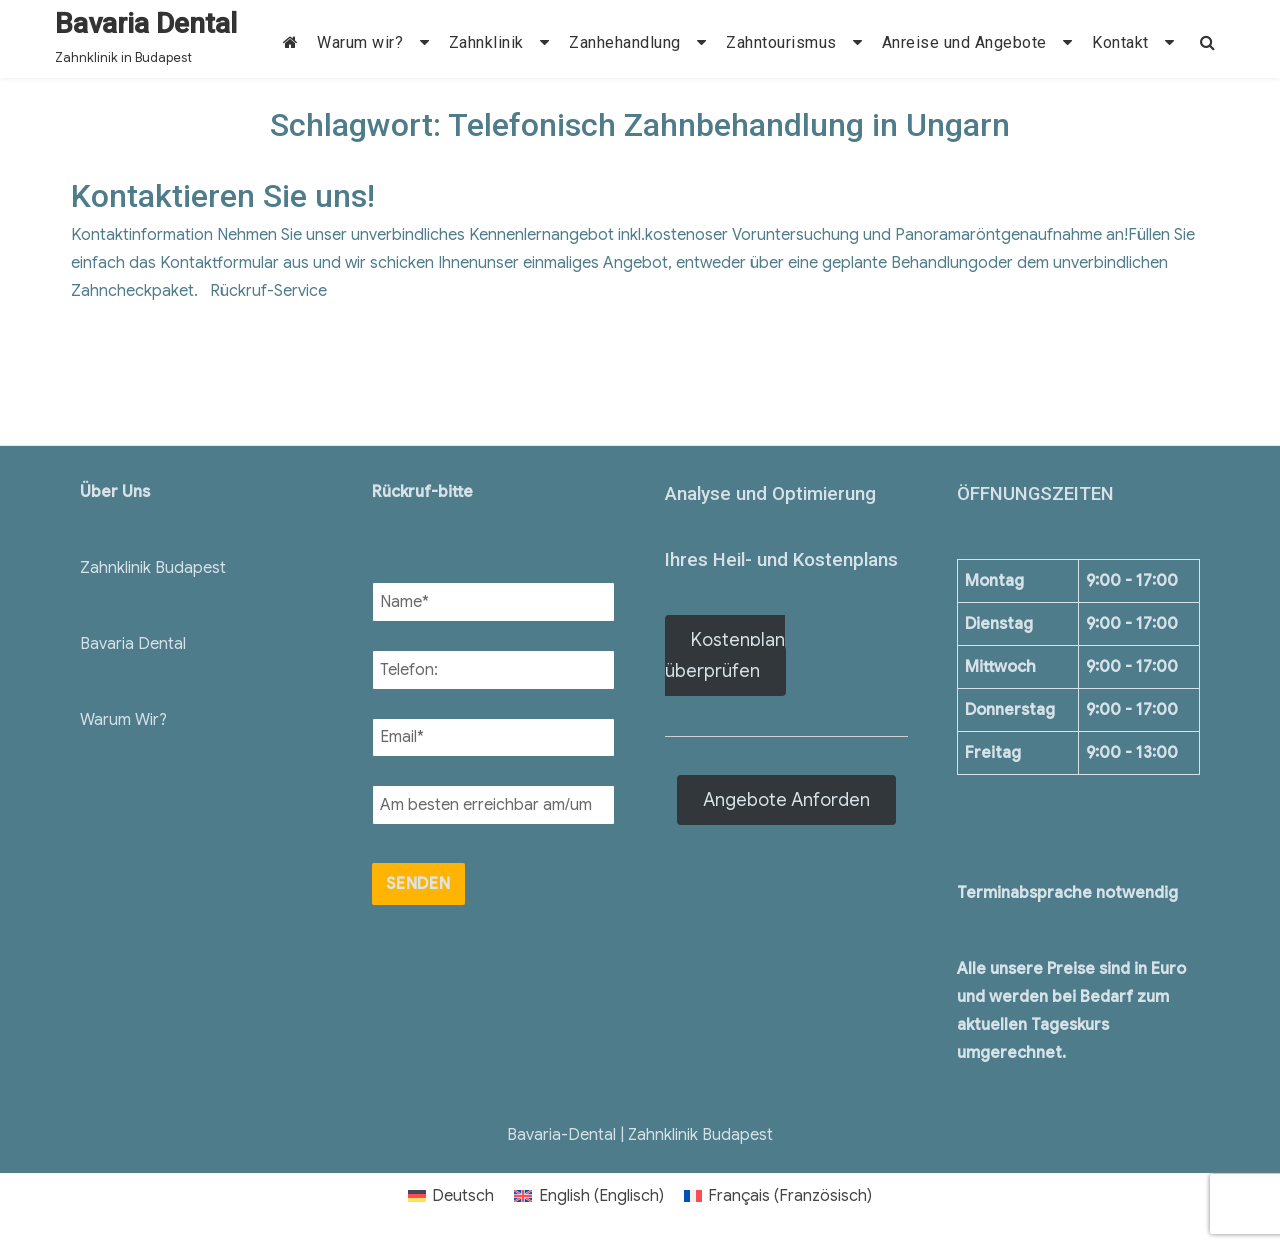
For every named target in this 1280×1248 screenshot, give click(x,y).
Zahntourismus (781, 42)
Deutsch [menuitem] (463, 1196)
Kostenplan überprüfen (725, 656)
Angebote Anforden (786, 800)
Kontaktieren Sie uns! (223, 196)
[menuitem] (451, 1196)
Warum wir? (360, 42)
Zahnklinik (486, 42)
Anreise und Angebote (964, 42)
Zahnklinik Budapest (153, 568)
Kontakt (1120, 42)
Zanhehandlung (625, 42)
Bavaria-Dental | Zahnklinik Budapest (640, 1135)
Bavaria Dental (146, 23)
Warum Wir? (123, 720)
